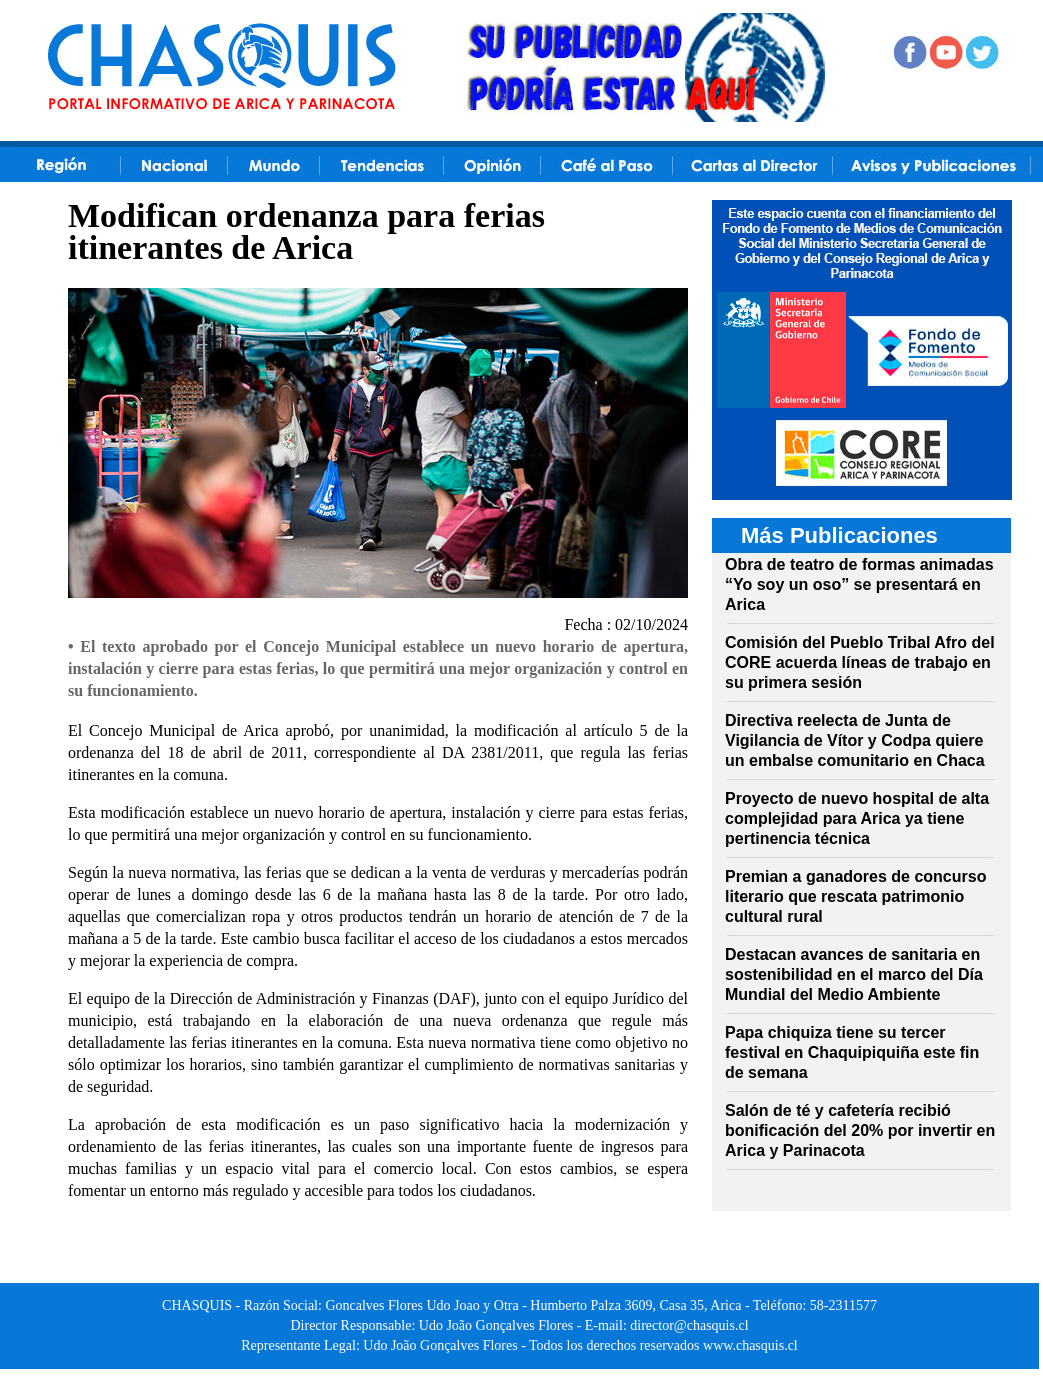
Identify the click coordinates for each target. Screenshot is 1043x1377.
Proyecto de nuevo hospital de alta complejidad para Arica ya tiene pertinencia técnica (857, 818)
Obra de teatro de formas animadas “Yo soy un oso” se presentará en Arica (859, 584)
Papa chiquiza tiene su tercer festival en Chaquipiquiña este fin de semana (852, 1052)
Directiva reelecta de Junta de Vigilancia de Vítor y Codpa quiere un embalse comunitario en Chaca (855, 740)
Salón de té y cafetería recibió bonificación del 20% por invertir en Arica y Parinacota (860, 1130)
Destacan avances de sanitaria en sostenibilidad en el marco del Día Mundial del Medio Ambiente (854, 974)
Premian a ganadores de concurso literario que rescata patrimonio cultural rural (855, 896)
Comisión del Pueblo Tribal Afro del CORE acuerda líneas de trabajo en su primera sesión (860, 662)
